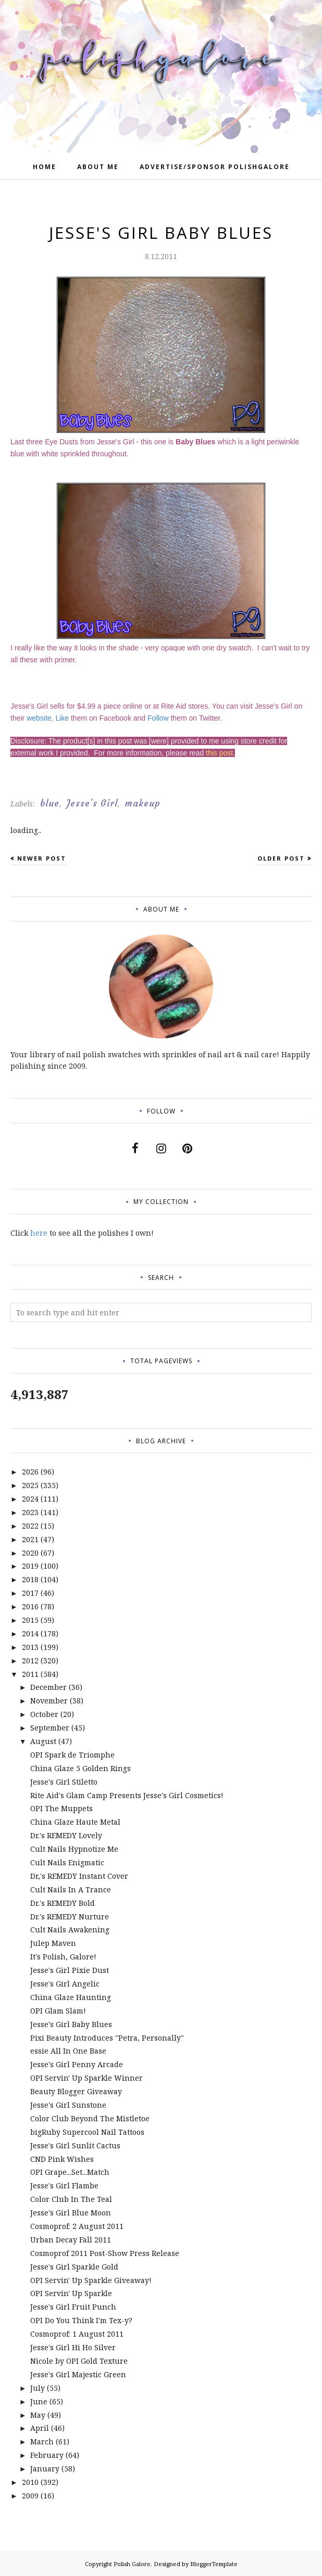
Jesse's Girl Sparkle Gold (74, 2267)
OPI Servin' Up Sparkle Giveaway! (91, 2280)
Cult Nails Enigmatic (67, 1862)
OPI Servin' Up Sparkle (71, 2293)
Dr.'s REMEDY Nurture (69, 1916)
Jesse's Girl (92, 803)
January (44, 2469)
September (49, 1728)
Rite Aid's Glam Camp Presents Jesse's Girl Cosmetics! (127, 1795)
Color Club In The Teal (71, 2199)
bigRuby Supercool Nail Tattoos (87, 2132)
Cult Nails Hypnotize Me (74, 1849)
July (37, 2388)
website (39, 718)
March (42, 2441)
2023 (30, 1512)
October (44, 1714)
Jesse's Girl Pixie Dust (69, 1970)
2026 (30, 1472)
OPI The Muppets (61, 1808)
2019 (30, 1566)
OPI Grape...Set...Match (69, 2172)
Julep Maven (53, 1943)
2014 (30, 1633)
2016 (30, 1606)
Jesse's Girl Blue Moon (70, 2213)
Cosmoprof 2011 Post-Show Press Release (104, 2253)
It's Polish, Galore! (63, 1957)
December (48, 1687)
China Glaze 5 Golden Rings (80, 1768)
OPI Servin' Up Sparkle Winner (86, 2078)
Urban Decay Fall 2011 (70, 2240)
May (37, 2415)
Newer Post (41, 858)
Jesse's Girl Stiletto (63, 1782)
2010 (30, 2482)
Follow (157, 718)
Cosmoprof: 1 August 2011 (76, 2334)
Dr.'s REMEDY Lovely (66, 1835)
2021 (30, 1539)
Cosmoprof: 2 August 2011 (76, 2226)
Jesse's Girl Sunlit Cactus (75, 2145)
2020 (30, 1553)
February (47, 2455)
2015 (30, 1620)
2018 (30, 1579)
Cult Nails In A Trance (70, 1889)
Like (62, 718)
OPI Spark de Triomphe (72, 1755)
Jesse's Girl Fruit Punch (73, 2307)
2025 (30, 1485)
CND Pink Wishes (62, 2159)
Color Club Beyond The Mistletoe (90, 2118)
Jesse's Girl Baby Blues (71, 2024)
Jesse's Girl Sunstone (68, 2105)
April (39, 2428)
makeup (142, 803)
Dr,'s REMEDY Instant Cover (79, 1876)
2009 (30, 2496)
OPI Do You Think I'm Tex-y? (81, 2320)
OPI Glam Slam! (58, 2011)
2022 (30, 1526)
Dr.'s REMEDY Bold (62, 1903)
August (43, 1741)
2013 (30, 1647)
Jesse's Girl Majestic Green (78, 2374)
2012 (30, 1660)
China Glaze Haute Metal (75, 1822)
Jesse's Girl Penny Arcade (76, 2064)
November (49, 1701)
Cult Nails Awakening (69, 1929)
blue (49, 803)
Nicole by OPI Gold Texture (79, 2361)
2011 (30, 1674)
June (38, 2401)
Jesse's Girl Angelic (65, 1984)
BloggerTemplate (214, 2564)
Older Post (281, 858)
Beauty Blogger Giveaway (76, 2091)
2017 (30, 1593)
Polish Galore (132, 2564)
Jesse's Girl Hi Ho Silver (73, 2347)
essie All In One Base (68, 2051)
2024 (30, 1499)
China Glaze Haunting (70, 1997)
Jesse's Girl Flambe (64, 2185)
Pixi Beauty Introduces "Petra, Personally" (107, 2038)
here (38, 1233)
